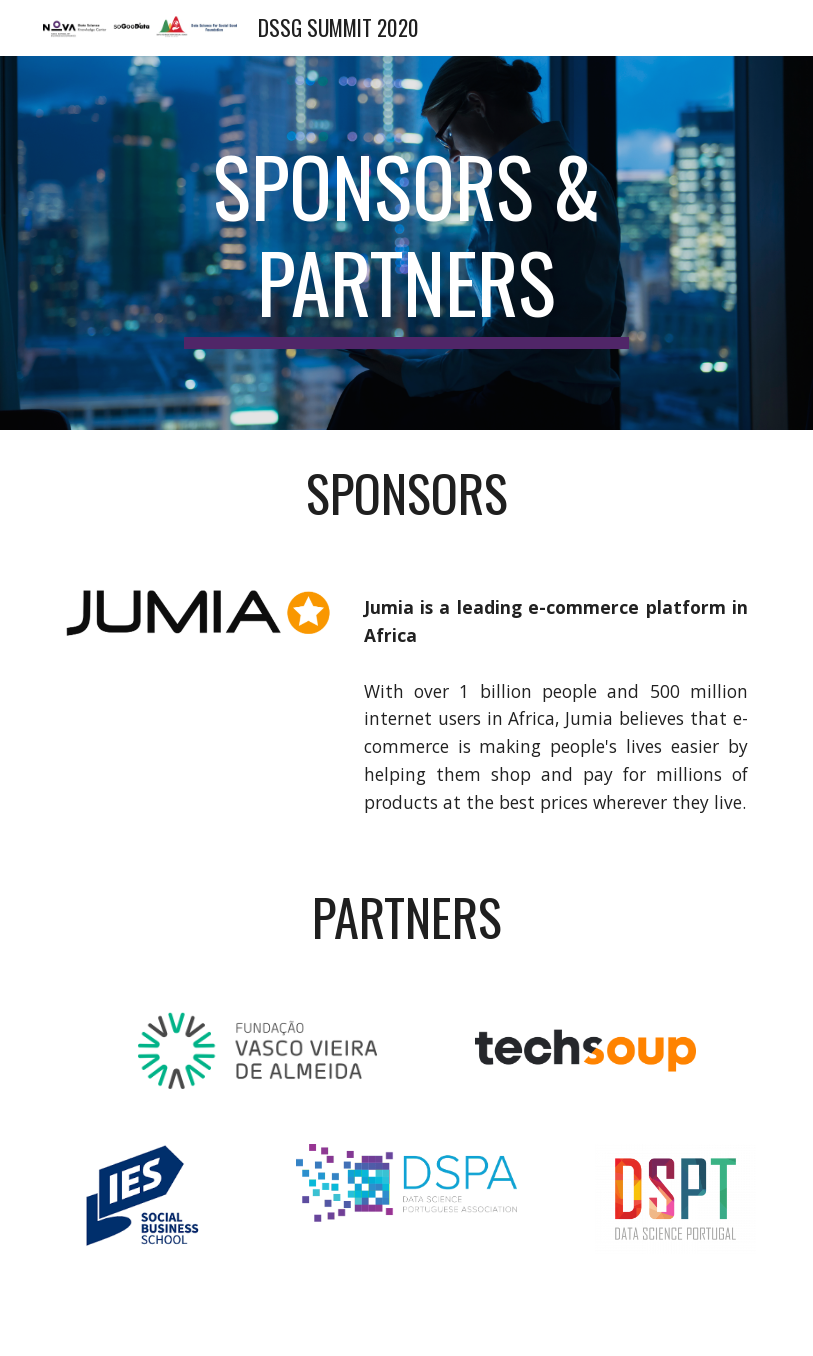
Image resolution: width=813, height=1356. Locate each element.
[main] (406, 243)
